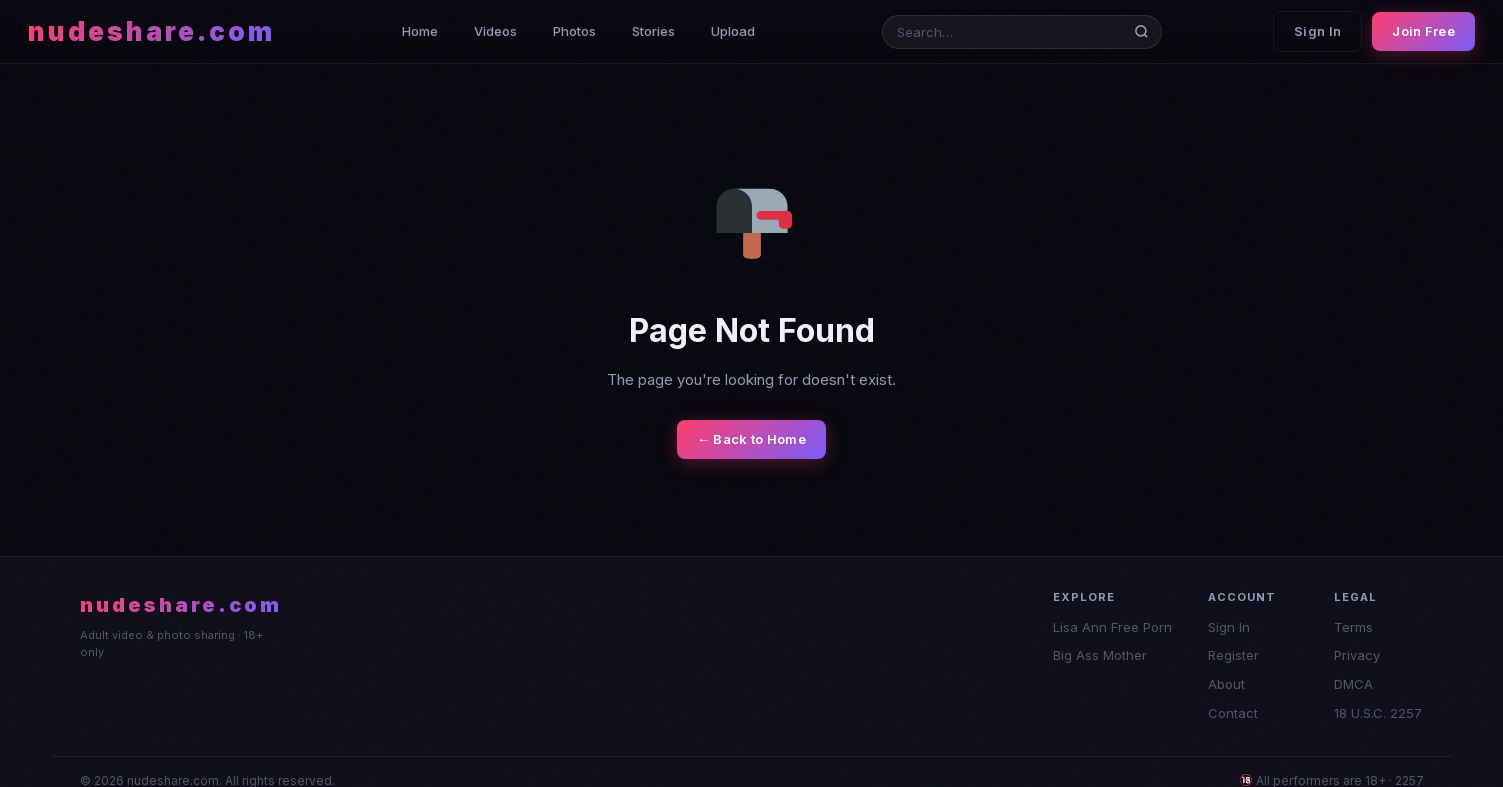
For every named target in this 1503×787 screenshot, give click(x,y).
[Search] (1145, 31)
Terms (1353, 627)
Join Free (1423, 31)
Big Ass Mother (1100, 655)
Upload (733, 31)
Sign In (1317, 31)
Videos (495, 31)
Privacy (1357, 655)
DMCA (1353, 684)
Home (420, 31)
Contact (1233, 713)
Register (1233, 655)
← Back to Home (751, 439)
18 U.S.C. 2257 (1378, 713)
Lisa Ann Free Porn (1112, 627)
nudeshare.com (151, 31)
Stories (653, 31)
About (1226, 684)
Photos (574, 31)
